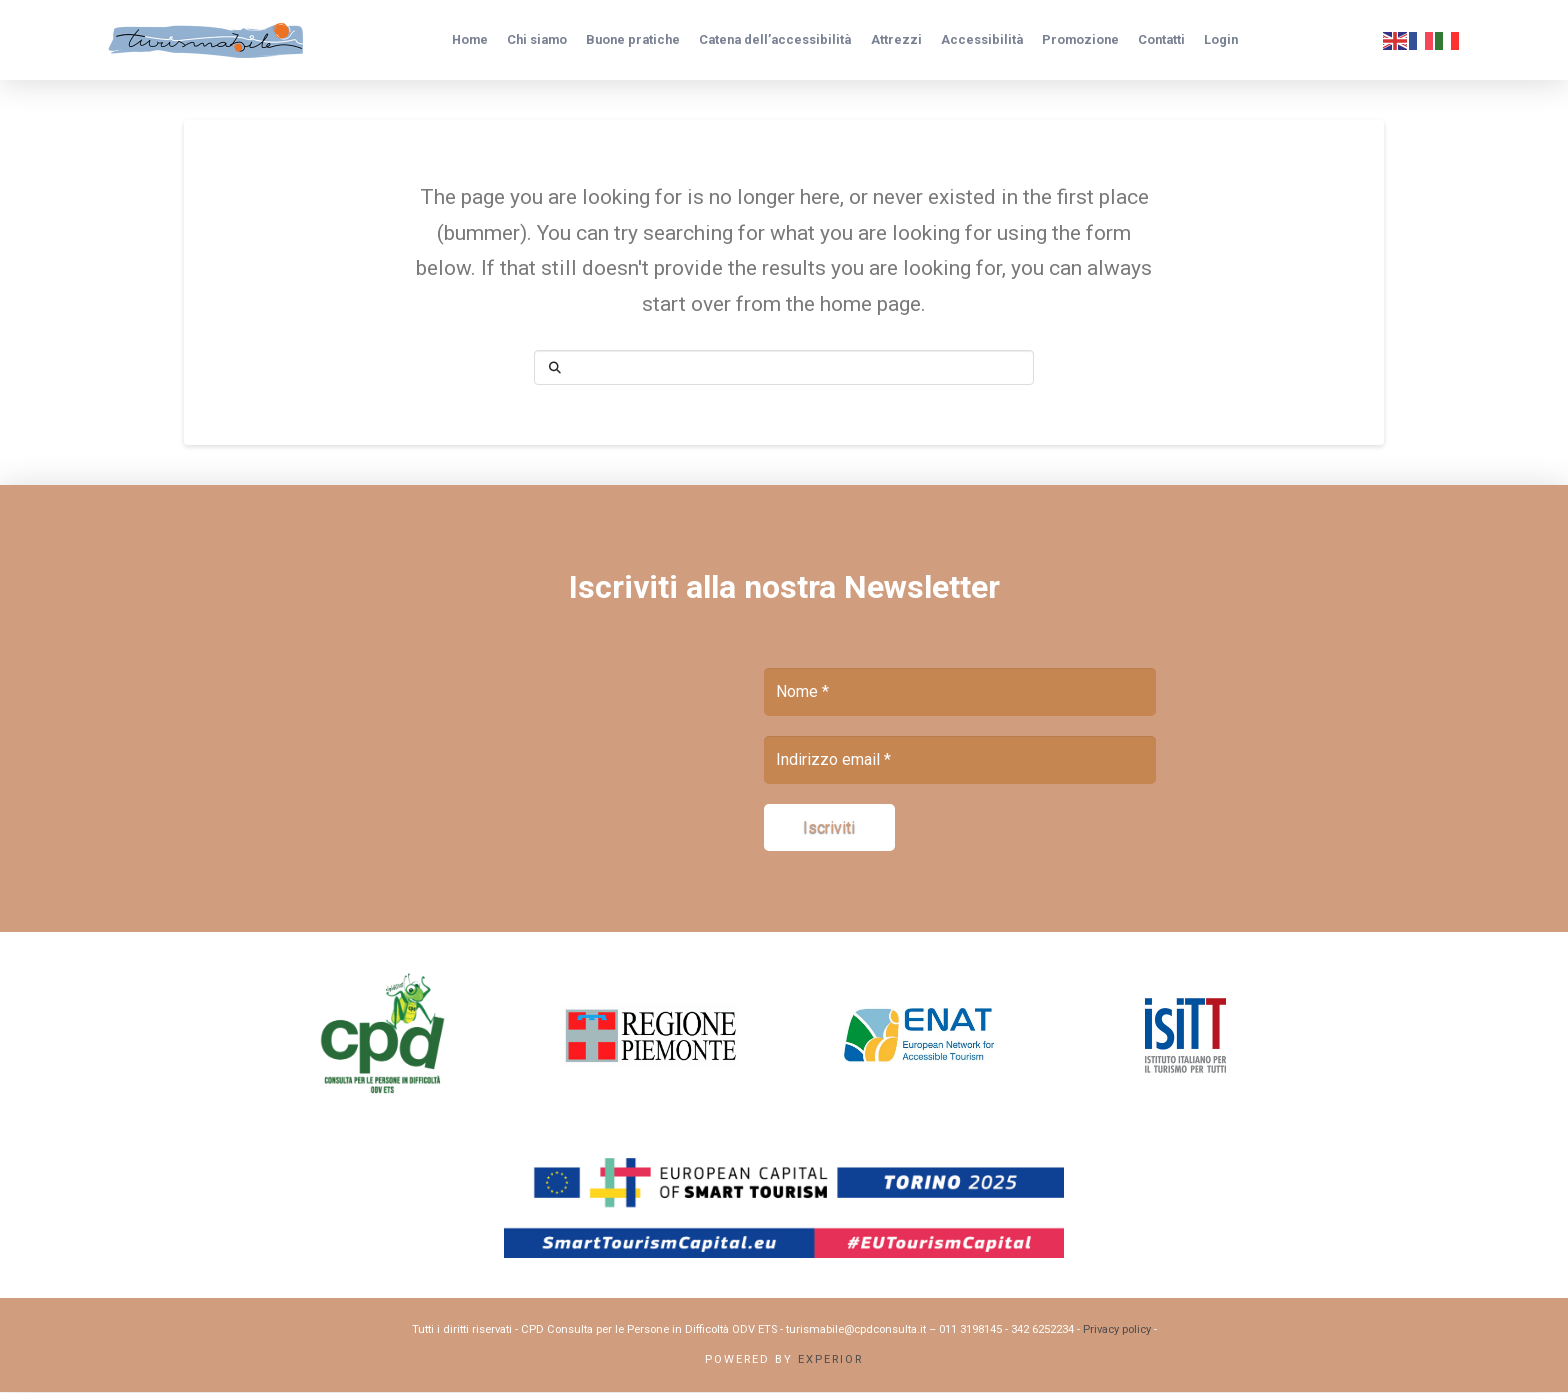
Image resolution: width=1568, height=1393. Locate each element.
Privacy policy (1117, 1330)
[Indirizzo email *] (960, 760)
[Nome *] (960, 692)
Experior (830, 1360)
